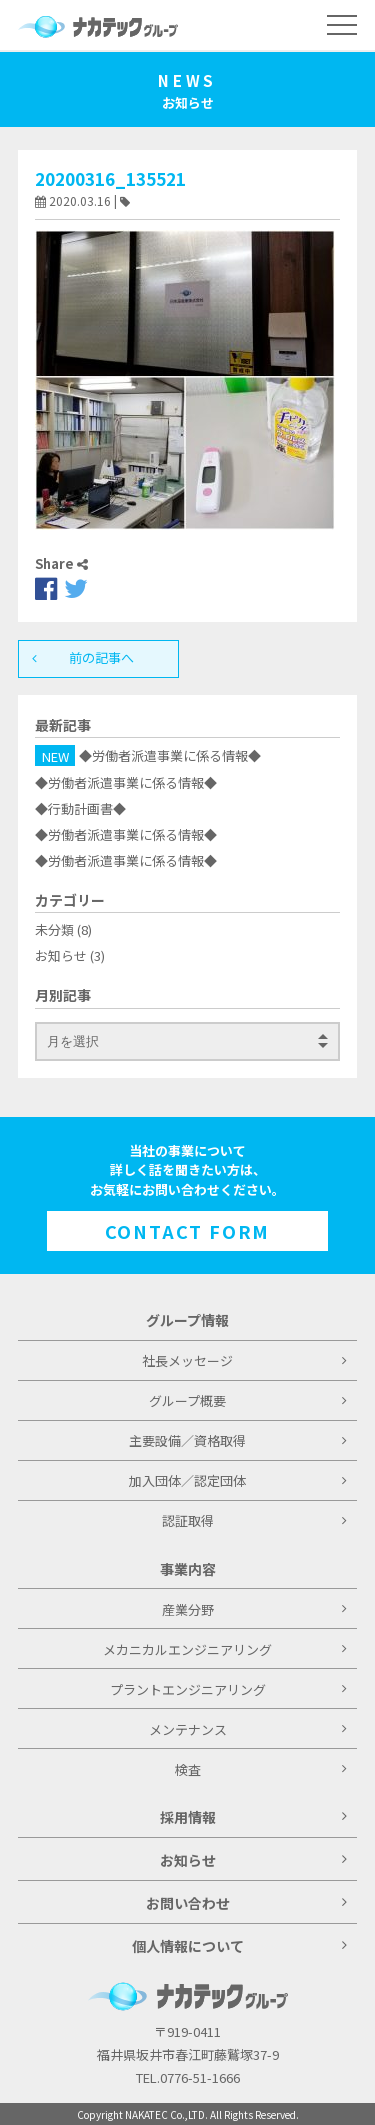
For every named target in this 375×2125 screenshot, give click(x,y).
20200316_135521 (110, 178)
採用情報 (253, 1817)
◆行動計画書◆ (80, 808)
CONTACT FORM (188, 1231)
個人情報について (239, 1946)
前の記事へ (86, 657)
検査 (261, 1769)
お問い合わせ (246, 1903)
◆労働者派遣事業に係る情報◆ (170, 756)
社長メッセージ (244, 1360)
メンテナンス (248, 1729)
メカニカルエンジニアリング (225, 1649)
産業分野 (254, 1609)
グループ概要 (248, 1400)
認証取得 (254, 1520)
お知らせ (61, 955)
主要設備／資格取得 (238, 1440)
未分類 (54, 929)
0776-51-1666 (200, 2077)
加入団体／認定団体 (238, 1480)
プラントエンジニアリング (228, 1689)
